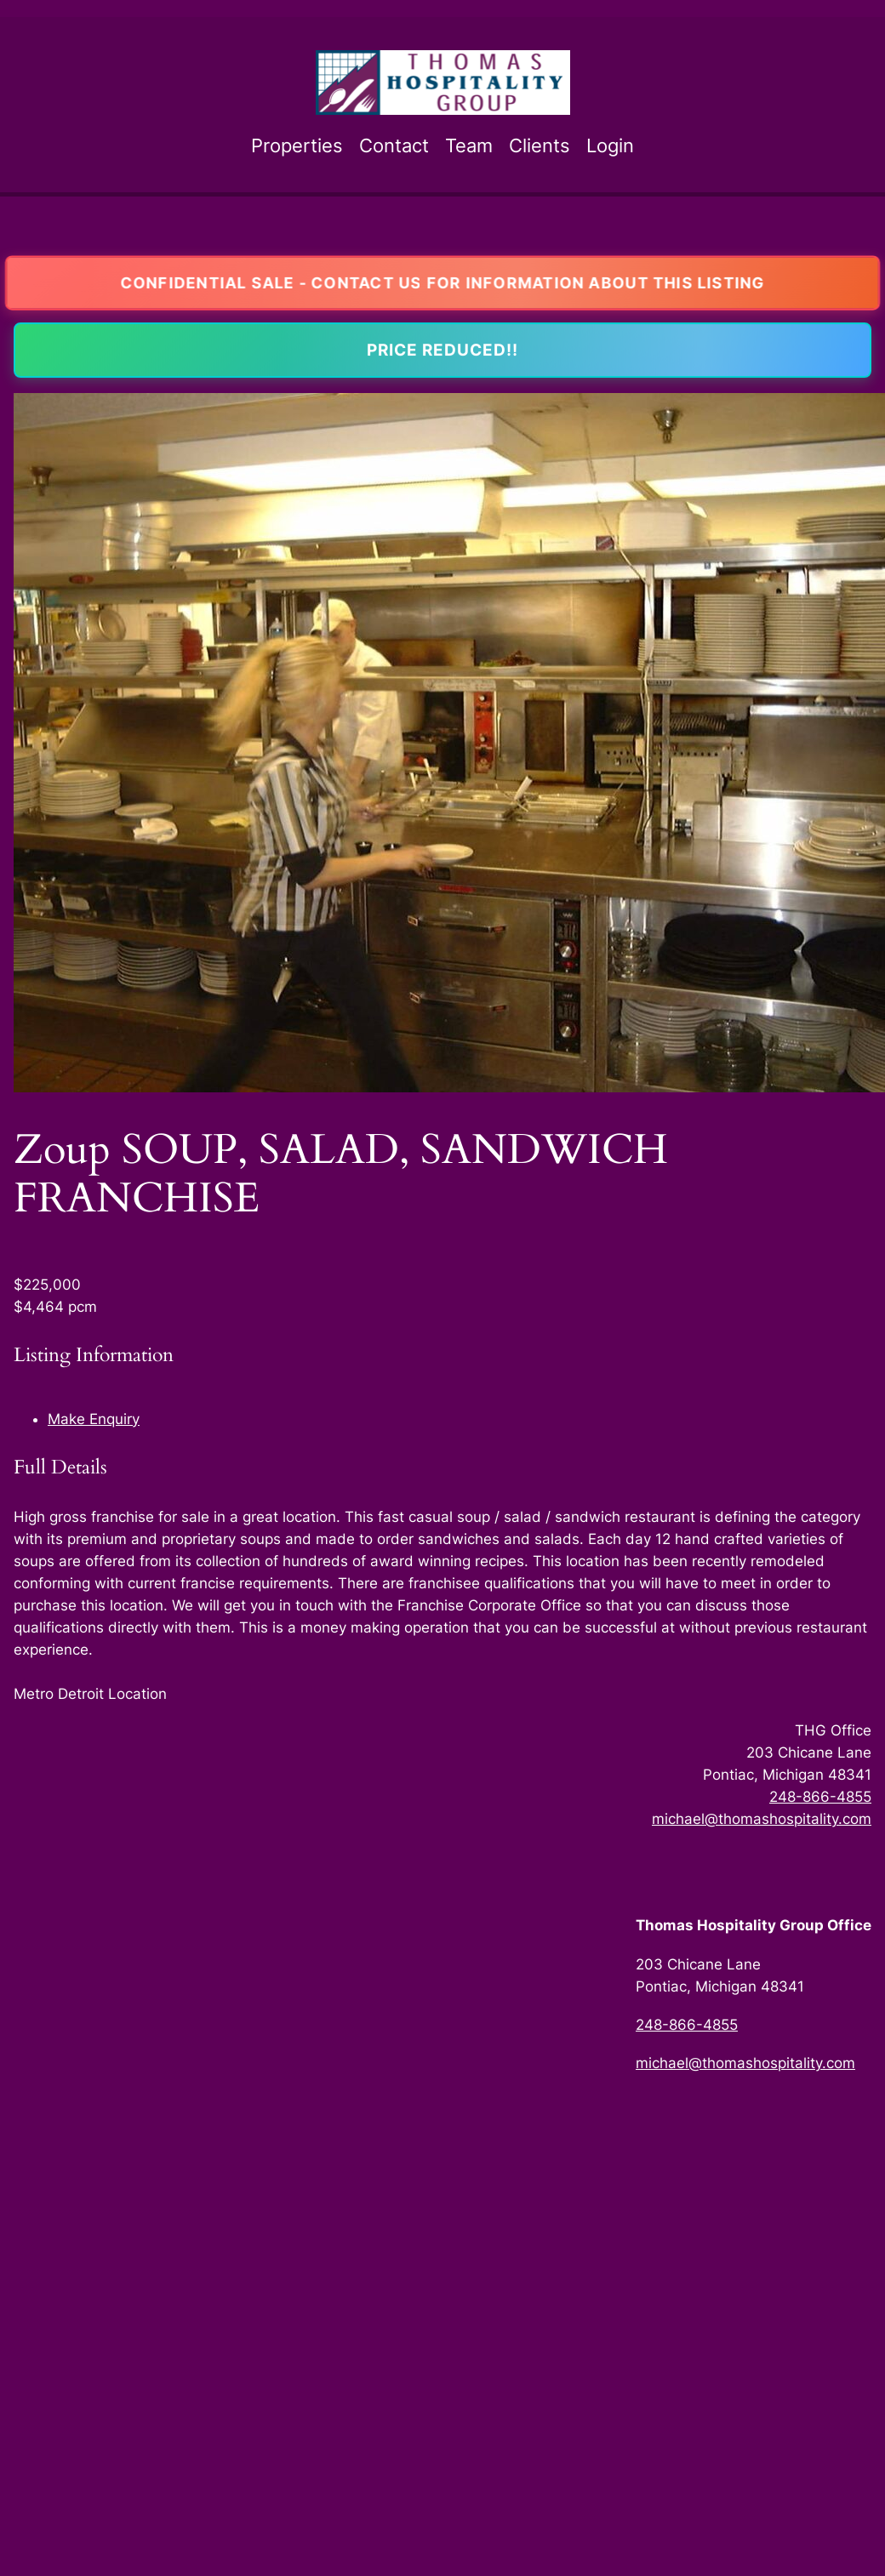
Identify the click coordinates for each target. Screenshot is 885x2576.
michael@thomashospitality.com (761, 1818)
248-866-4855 (820, 1796)
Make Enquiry (94, 1419)
